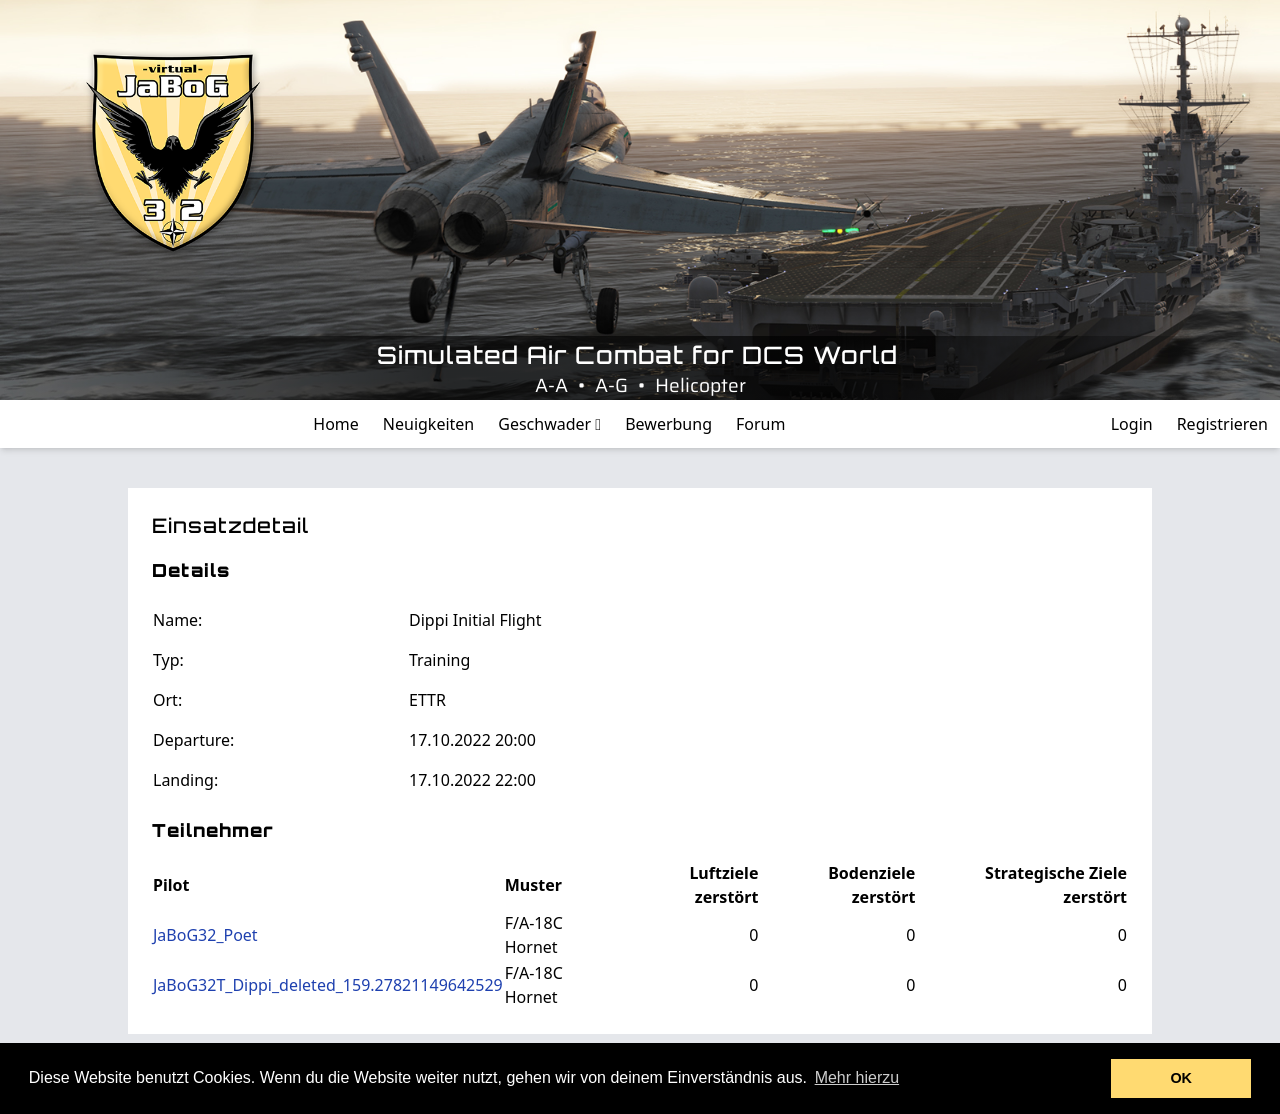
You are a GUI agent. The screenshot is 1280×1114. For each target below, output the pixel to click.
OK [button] (1181, 1078)
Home (336, 424)
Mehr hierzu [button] (857, 1077)
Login (1132, 424)
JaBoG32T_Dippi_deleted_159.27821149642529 (328, 985)
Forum (760, 424)
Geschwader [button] (549, 424)
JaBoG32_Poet (205, 935)
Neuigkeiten (428, 424)
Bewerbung (668, 424)
